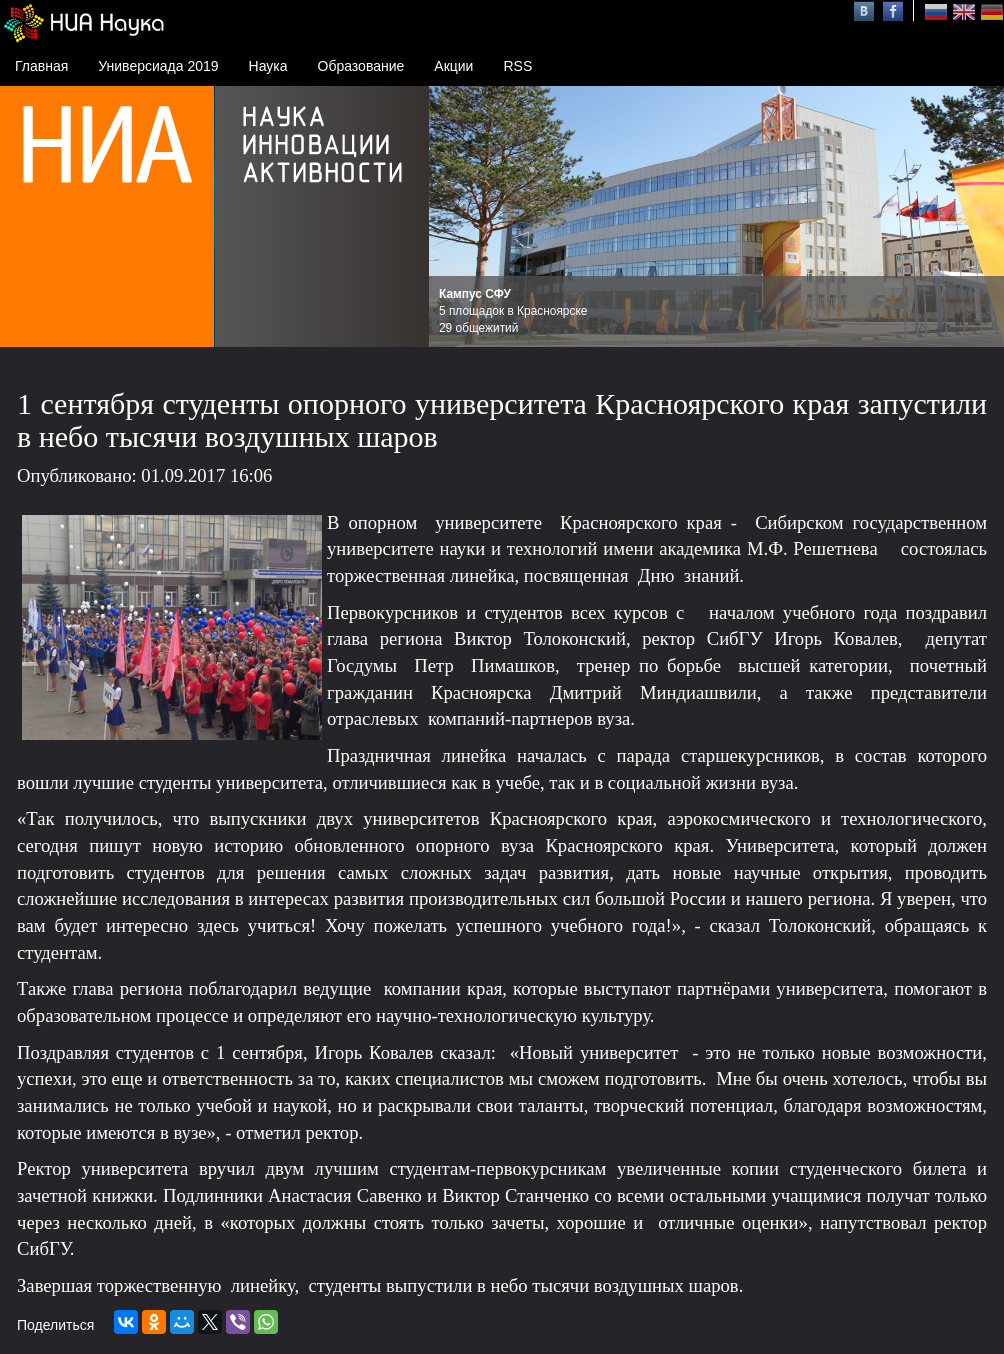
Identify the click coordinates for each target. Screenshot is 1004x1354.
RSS (517, 66)
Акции (453, 66)
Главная (41, 66)
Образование (361, 66)
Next (978, 217)
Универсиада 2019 (158, 66)
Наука (268, 66)
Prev (455, 217)
